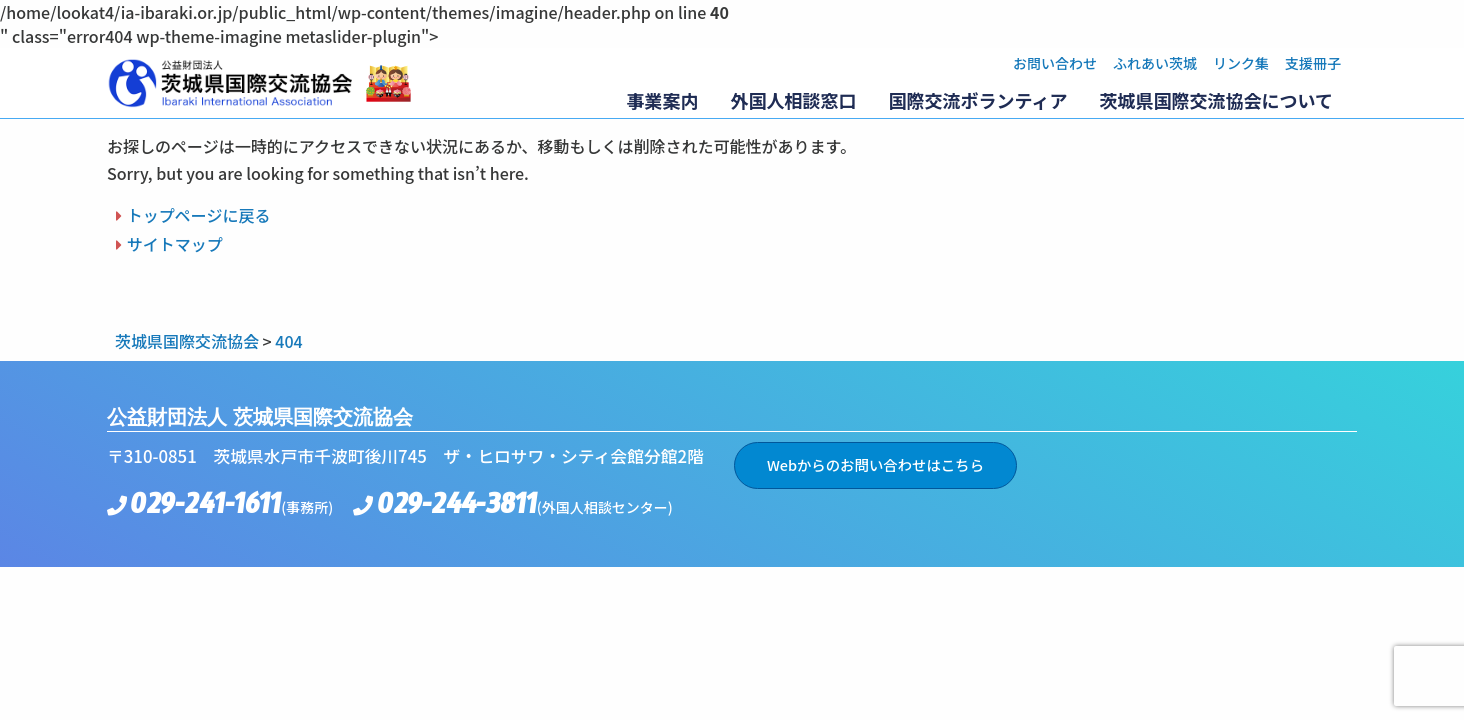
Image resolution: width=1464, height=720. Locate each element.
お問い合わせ (1055, 63)
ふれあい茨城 (1155, 63)
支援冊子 (1313, 63)
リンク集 (1241, 63)
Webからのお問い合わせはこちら (875, 464)
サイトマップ (175, 244)
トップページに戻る (199, 215)
